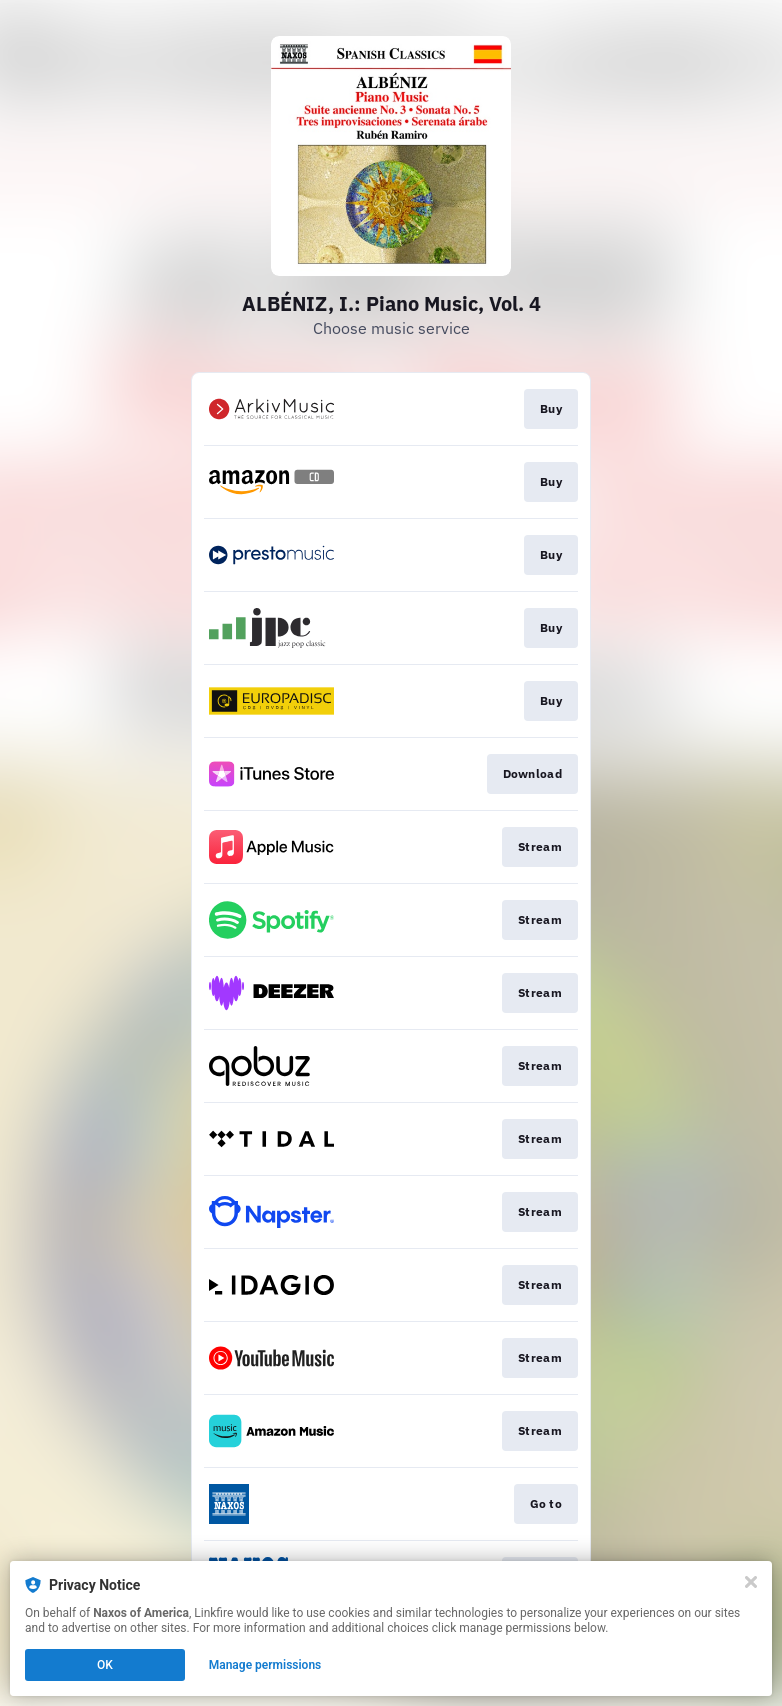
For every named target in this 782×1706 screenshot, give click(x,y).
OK (105, 1665)
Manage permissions (265, 1665)
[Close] (751, 1582)
